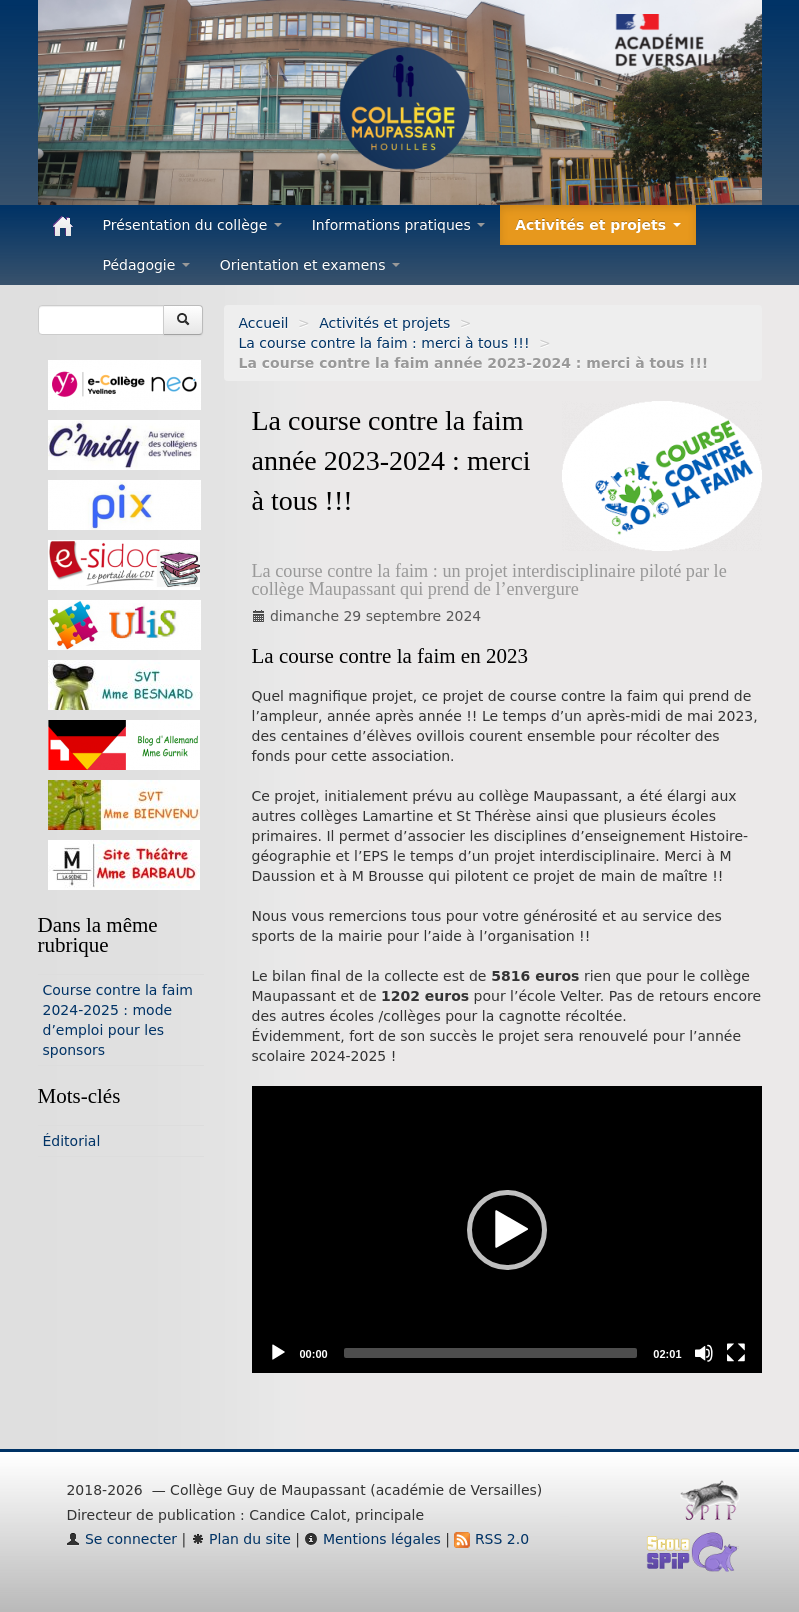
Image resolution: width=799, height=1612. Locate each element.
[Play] (278, 1353)
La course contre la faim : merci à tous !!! (384, 343)
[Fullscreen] (736, 1353)
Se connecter (121, 1539)
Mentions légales (372, 1539)
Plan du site (241, 1539)
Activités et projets (384, 323)
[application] (507, 1229)
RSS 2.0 (491, 1539)
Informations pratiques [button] (399, 225)
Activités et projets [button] (598, 225)
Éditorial (72, 1141)
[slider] (491, 1353)
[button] (507, 1230)
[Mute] (704, 1353)
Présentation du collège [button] (192, 225)
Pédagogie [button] (146, 265)
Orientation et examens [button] (310, 265)
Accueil (264, 323)
